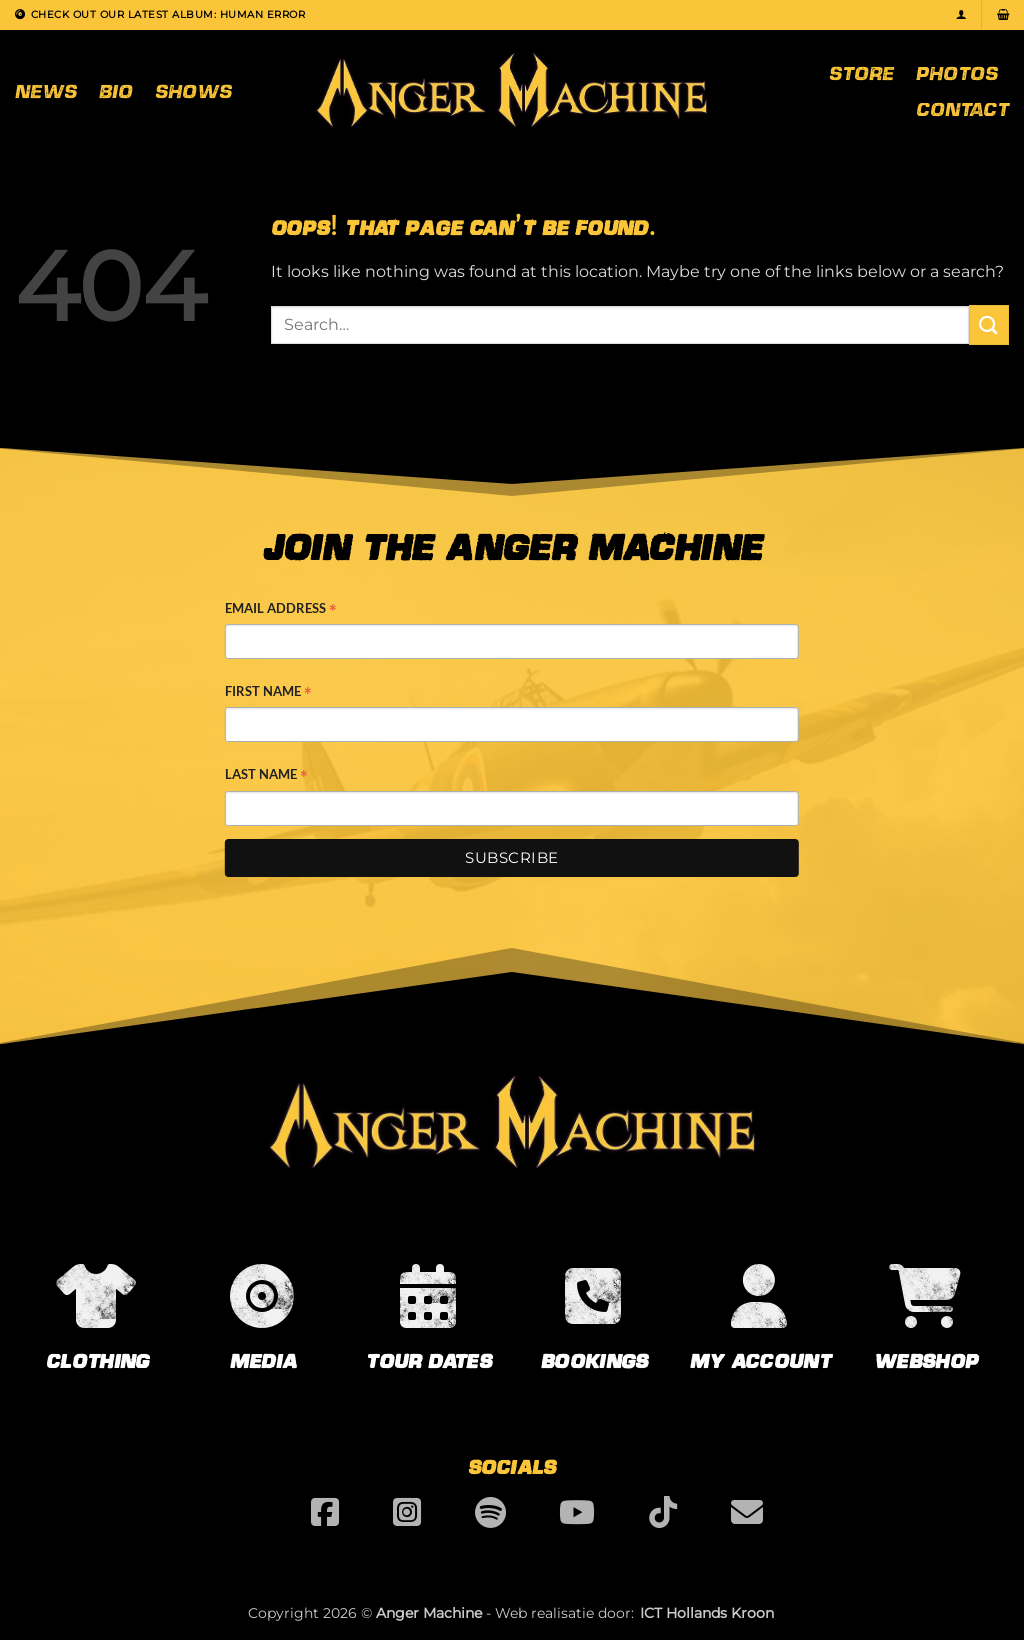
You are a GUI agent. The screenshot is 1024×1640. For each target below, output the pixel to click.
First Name (268, 693)
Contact (962, 108)
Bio (116, 90)
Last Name (266, 776)
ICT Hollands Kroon (707, 1613)
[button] (961, 14)
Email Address (281, 610)
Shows (193, 90)
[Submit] (989, 324)
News (46, 90)
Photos (957, 72)
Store (861, 72)
